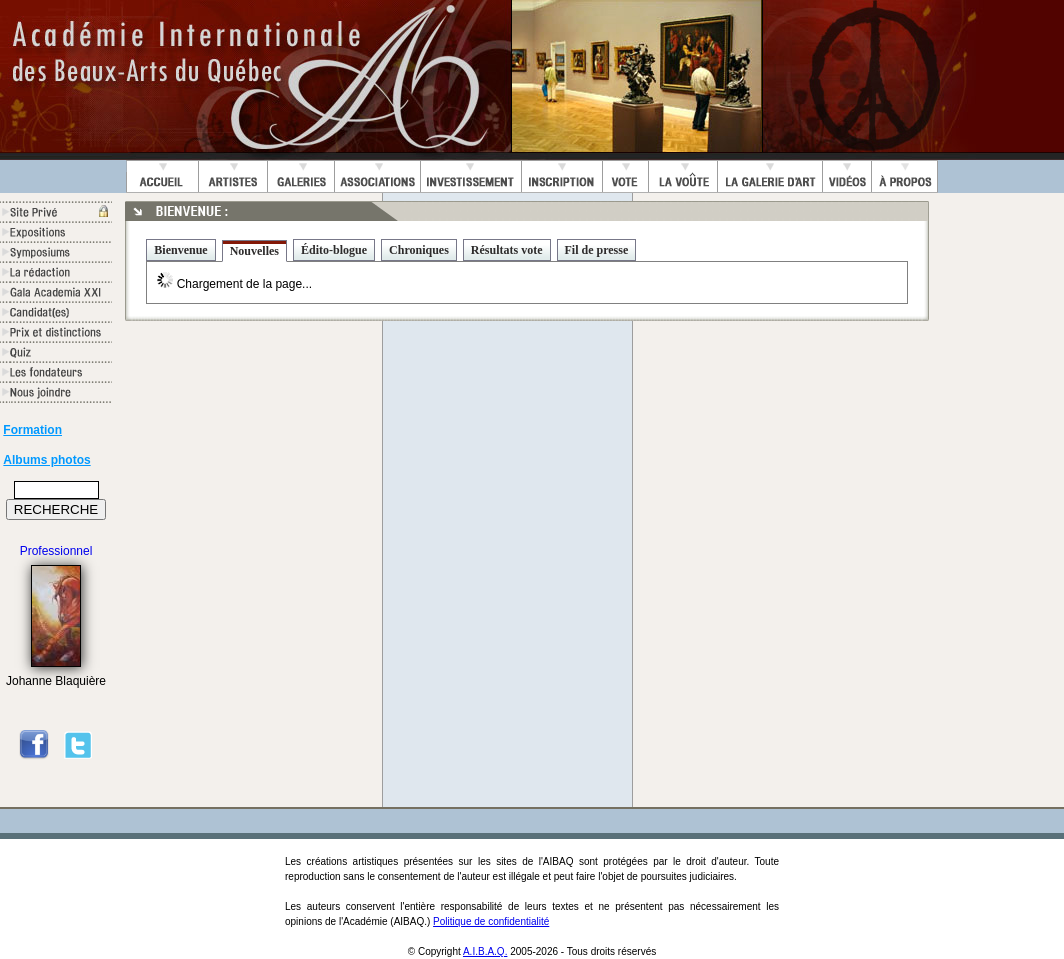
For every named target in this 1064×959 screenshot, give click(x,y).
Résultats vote (507, 250)
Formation (32, 430)
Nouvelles (254, 251)
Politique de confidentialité (491, 921)
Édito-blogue (334, 250)
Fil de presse (597, 250)
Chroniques (419, 250)
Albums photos (46, 460)
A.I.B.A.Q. (485, 951)
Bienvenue (180, 250)
